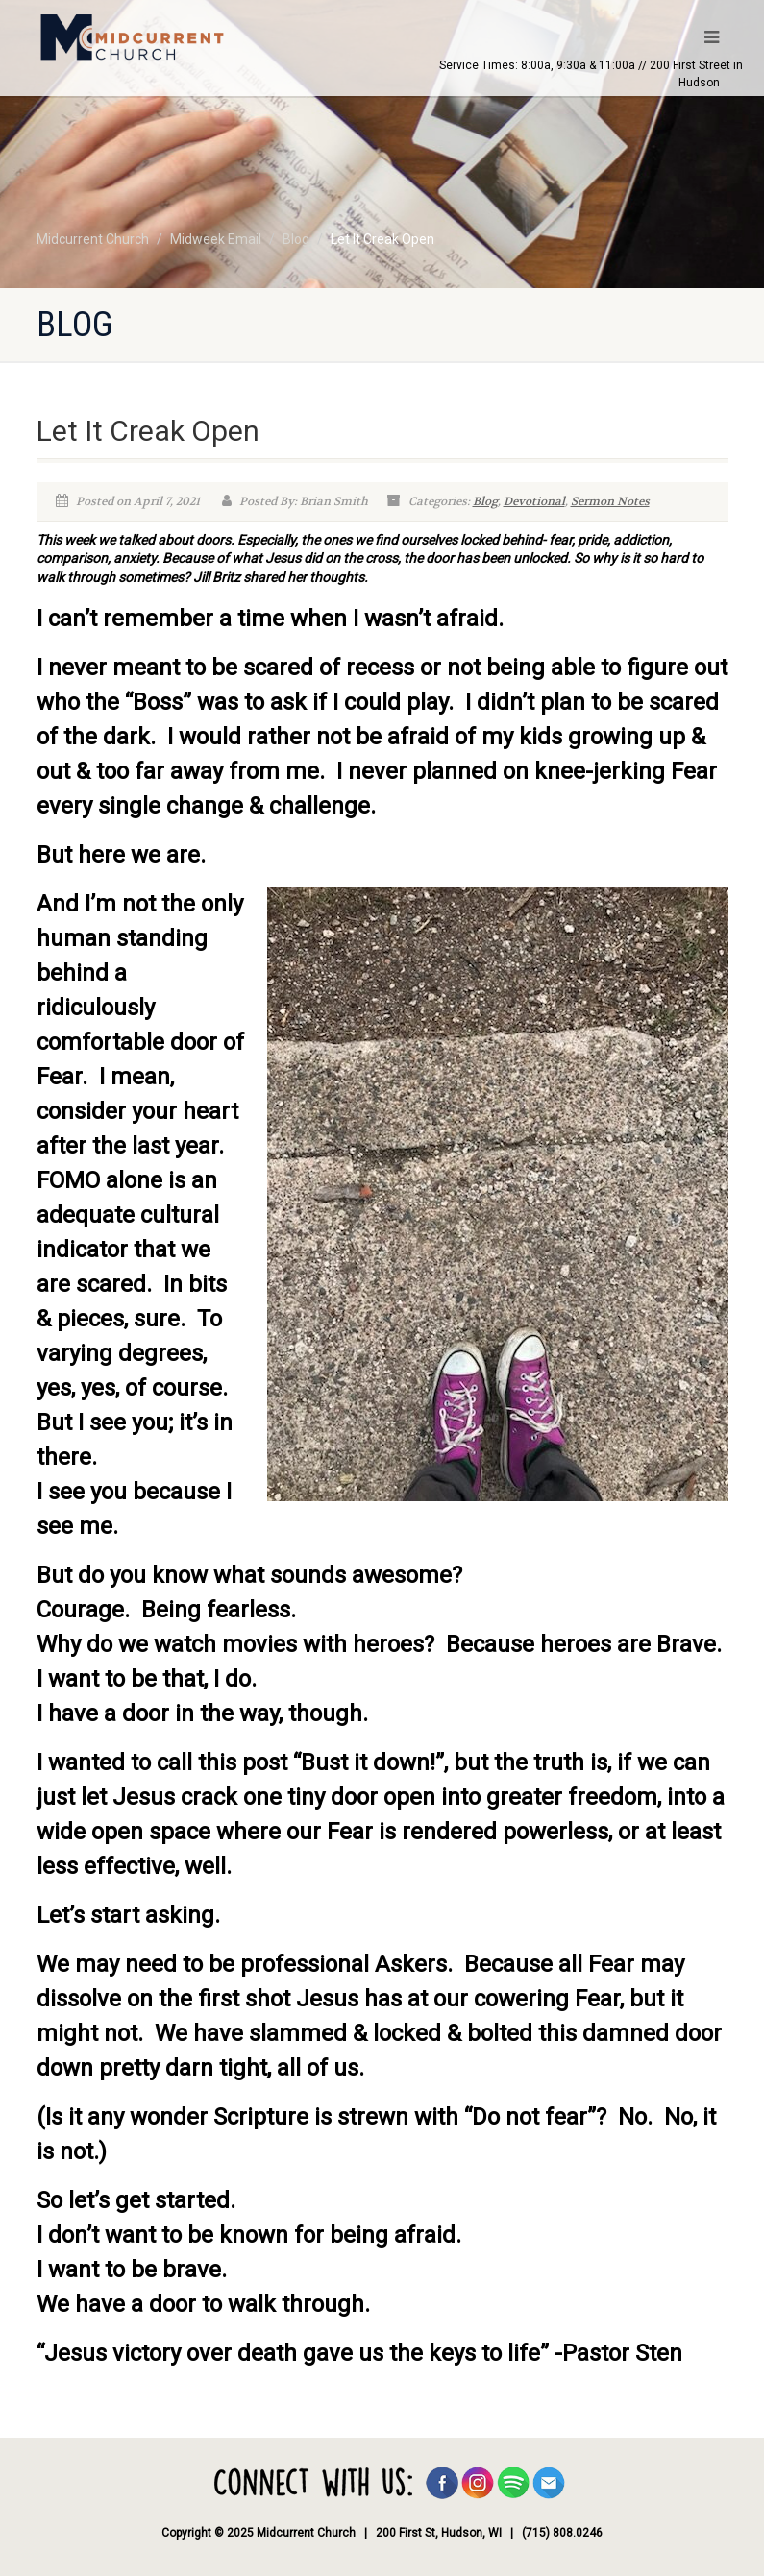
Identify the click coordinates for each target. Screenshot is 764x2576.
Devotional (534, 501)
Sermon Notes (610, 501)
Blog (485, 501)
